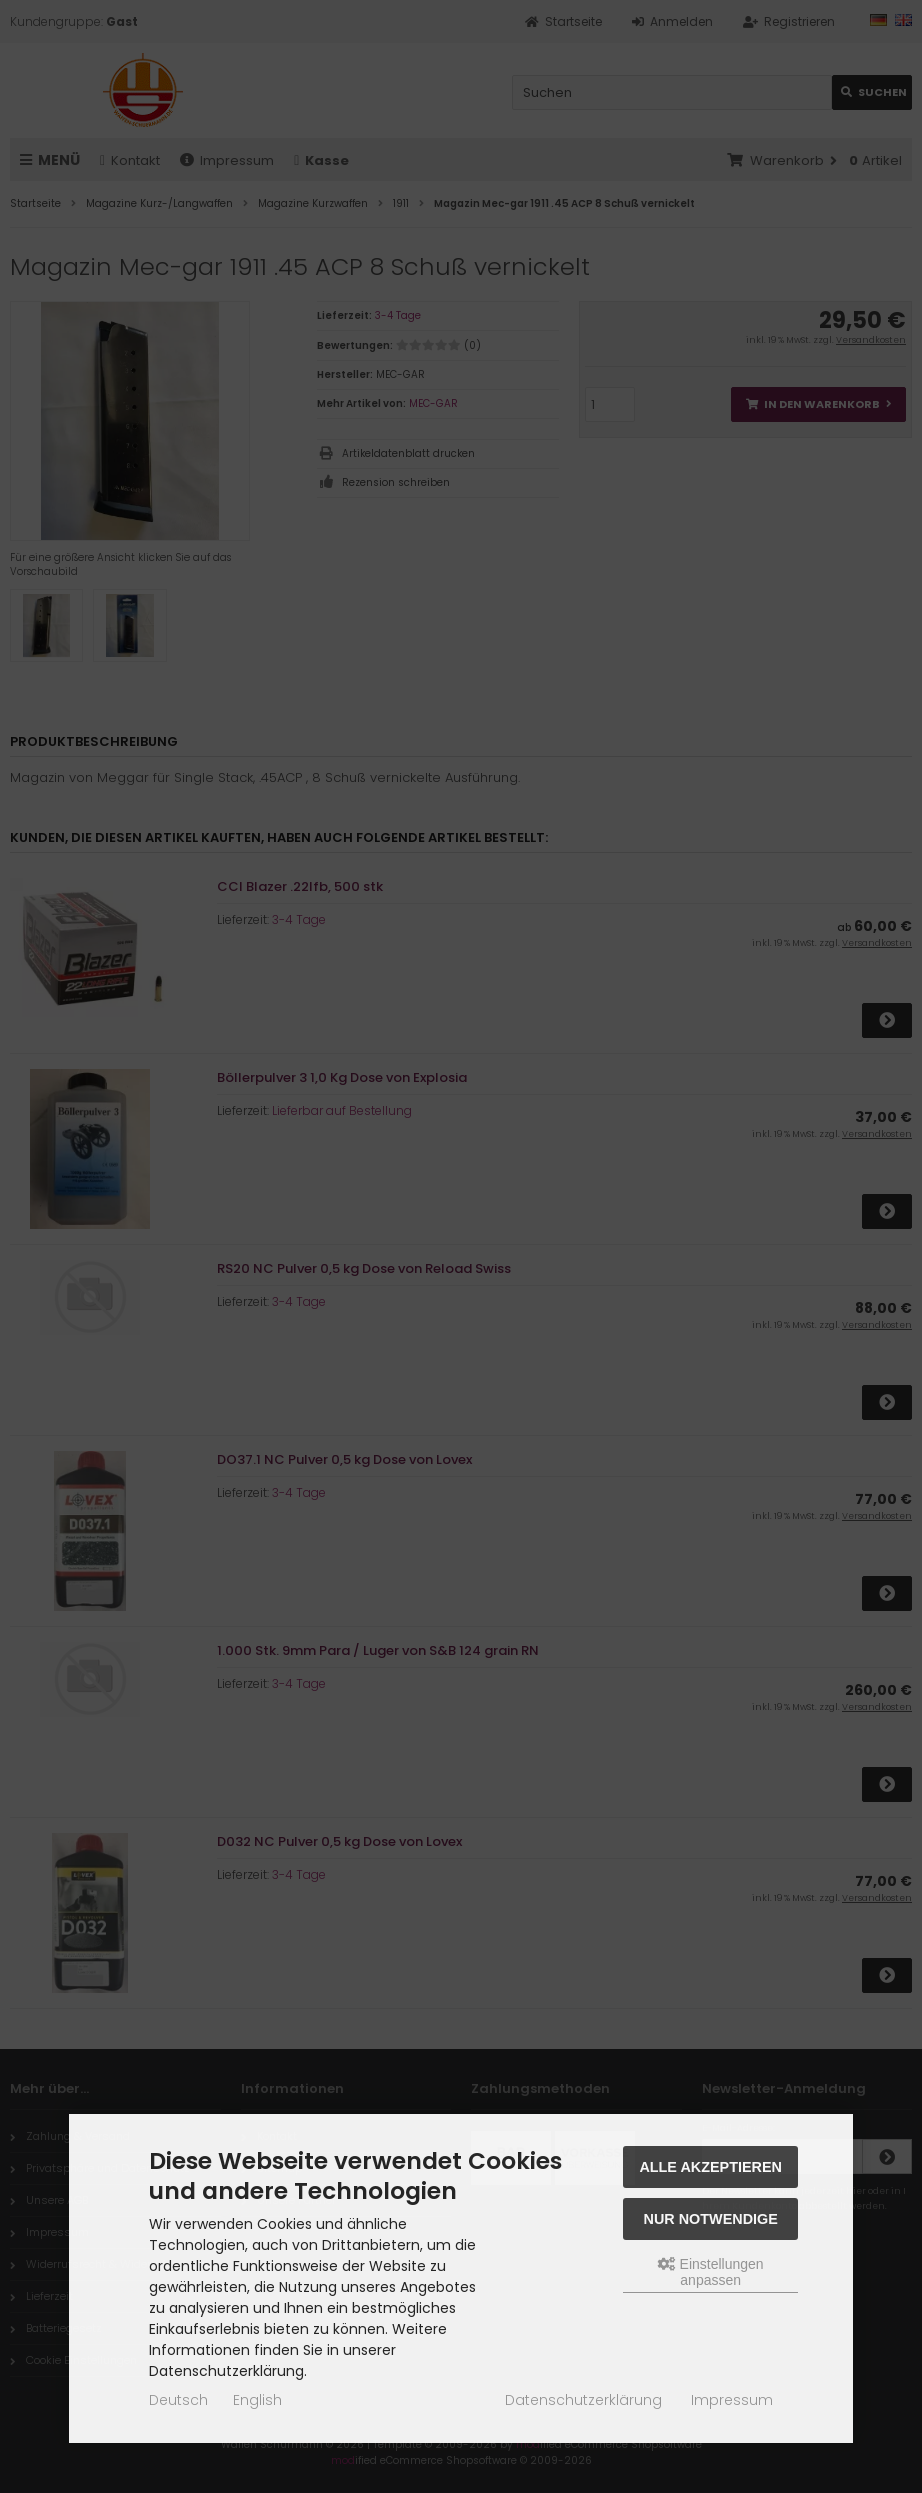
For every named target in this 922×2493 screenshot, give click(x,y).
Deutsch (178, 2400)
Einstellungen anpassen (711, 2272)
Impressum (732, 2400)
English (257, 2400)
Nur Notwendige (711, 2219)
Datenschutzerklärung (583, 2400)
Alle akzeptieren (710, 2167)
